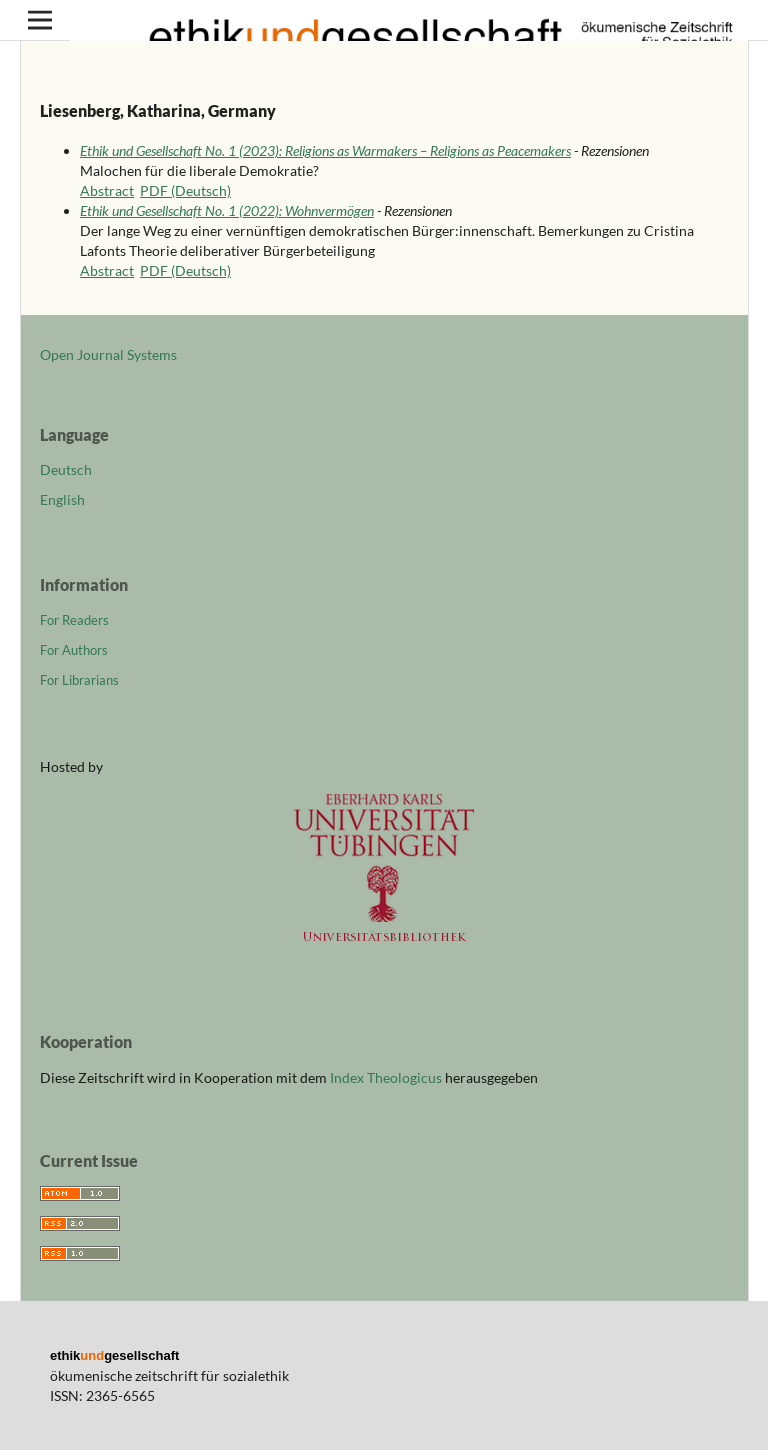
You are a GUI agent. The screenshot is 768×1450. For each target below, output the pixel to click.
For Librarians (79, 680)
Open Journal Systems (108, 354)
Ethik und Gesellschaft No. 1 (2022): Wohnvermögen (227, 210)
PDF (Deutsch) (185, 190)
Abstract (107, 190)
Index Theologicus (387, 1077)
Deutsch (66, 469)
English (62, 499)
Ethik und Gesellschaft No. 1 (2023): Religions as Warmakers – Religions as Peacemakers (325, 150)
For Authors (74, 650)
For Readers (74, 620)
